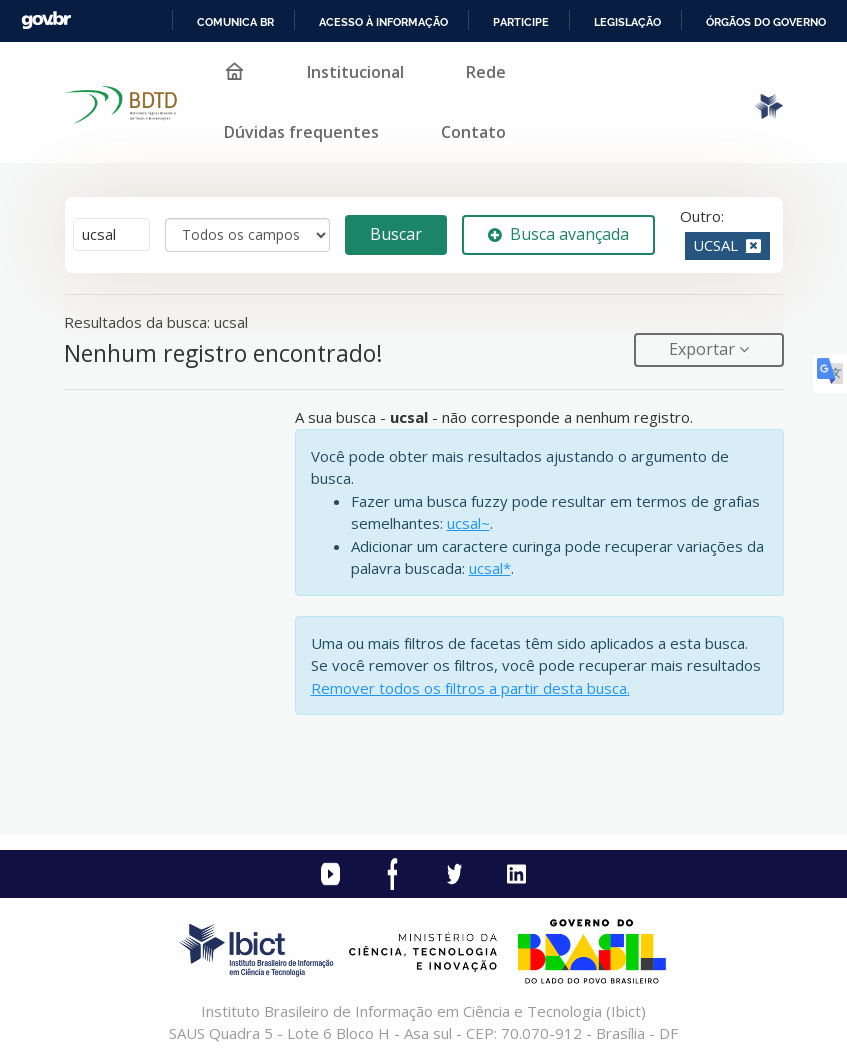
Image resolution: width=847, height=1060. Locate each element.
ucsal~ (468, 523)
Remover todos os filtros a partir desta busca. (470, 688)
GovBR (46, 20)
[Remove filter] (753, 245)
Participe (521, 22)
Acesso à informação (383, 22)
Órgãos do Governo (766, 22)
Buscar (396, 234)
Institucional (355, 72)
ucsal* (490, 568)
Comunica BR (235, 22)
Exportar (704, 349)
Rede (486, 72)
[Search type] (247, 235)
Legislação (627, 22)
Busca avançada (558, 234)
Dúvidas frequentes (301, 132)
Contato (473, 132)
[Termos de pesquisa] (111, 234)
